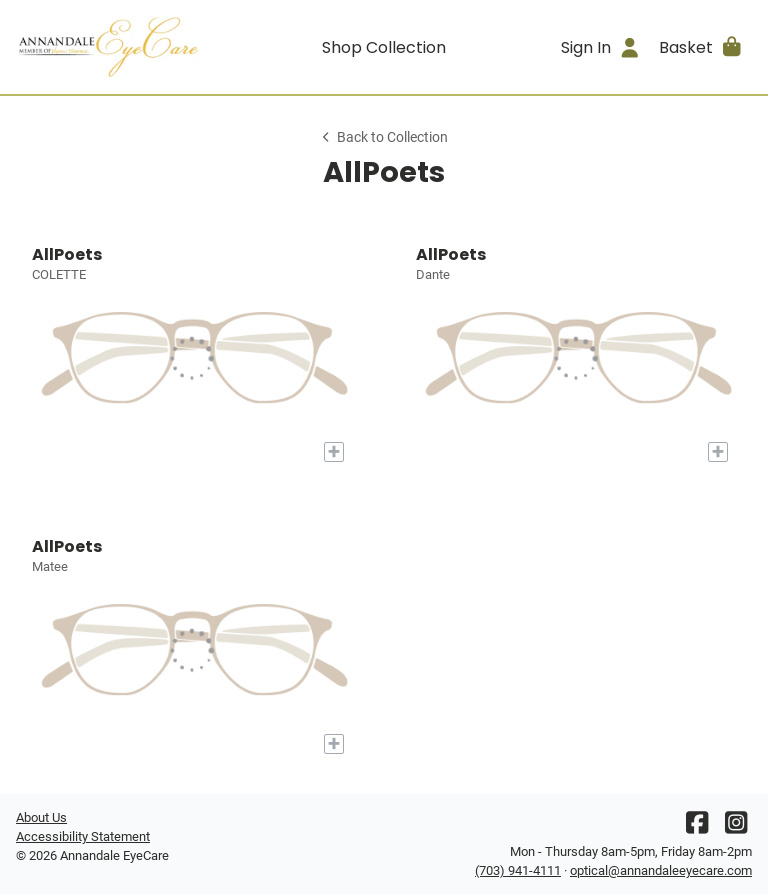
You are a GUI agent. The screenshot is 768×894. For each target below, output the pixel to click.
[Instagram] (736, 827)
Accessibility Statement (83, 836)
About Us (41, 817)
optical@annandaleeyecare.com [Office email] (661, 870)
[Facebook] (697, 827)
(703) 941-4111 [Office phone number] (518, 870)
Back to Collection (384, 137)
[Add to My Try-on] (334, 452)
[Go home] (108, 47)
